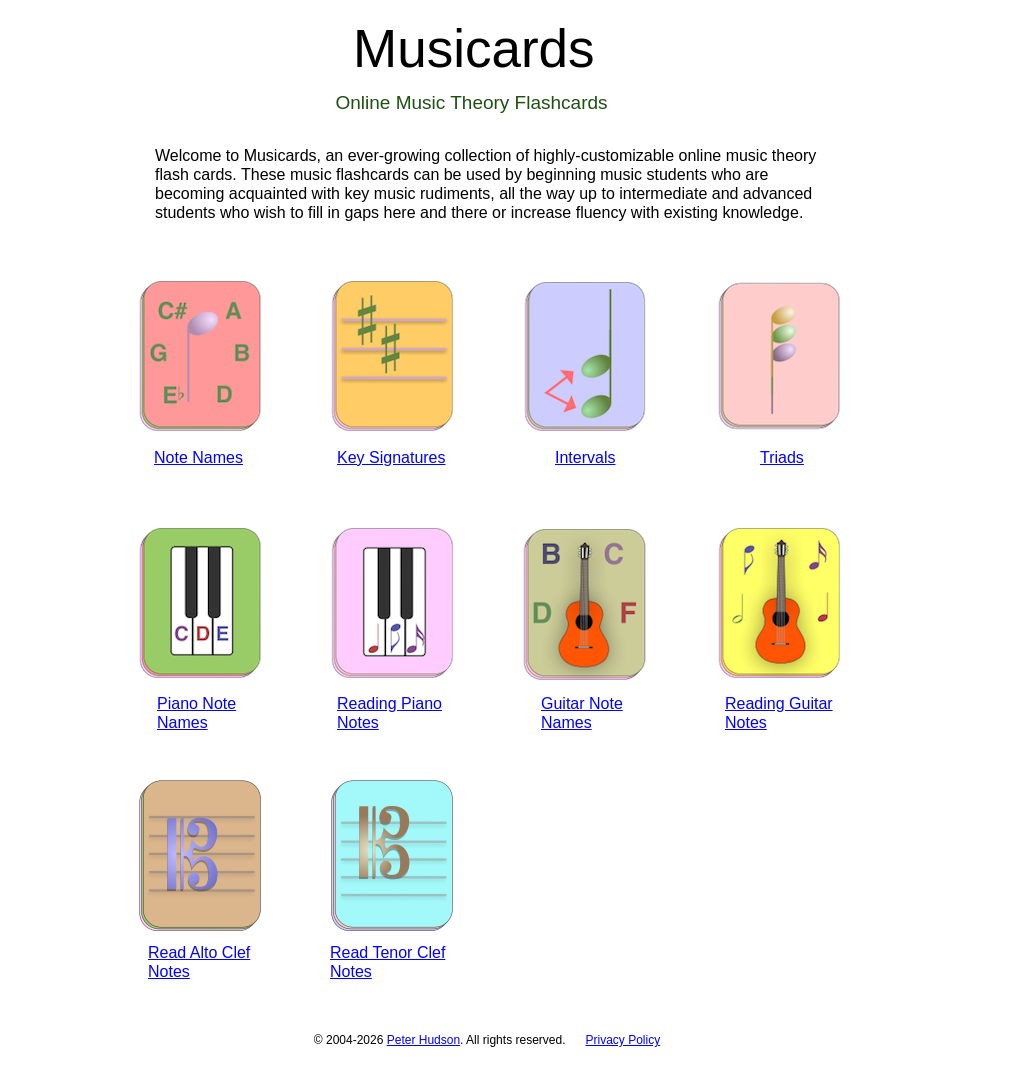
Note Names (198, 457)
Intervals (585, 457)
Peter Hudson (423, 1040)
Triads (782, 457)
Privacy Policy (623, 1040)
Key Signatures (391, 457)
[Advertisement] (683, 880)
